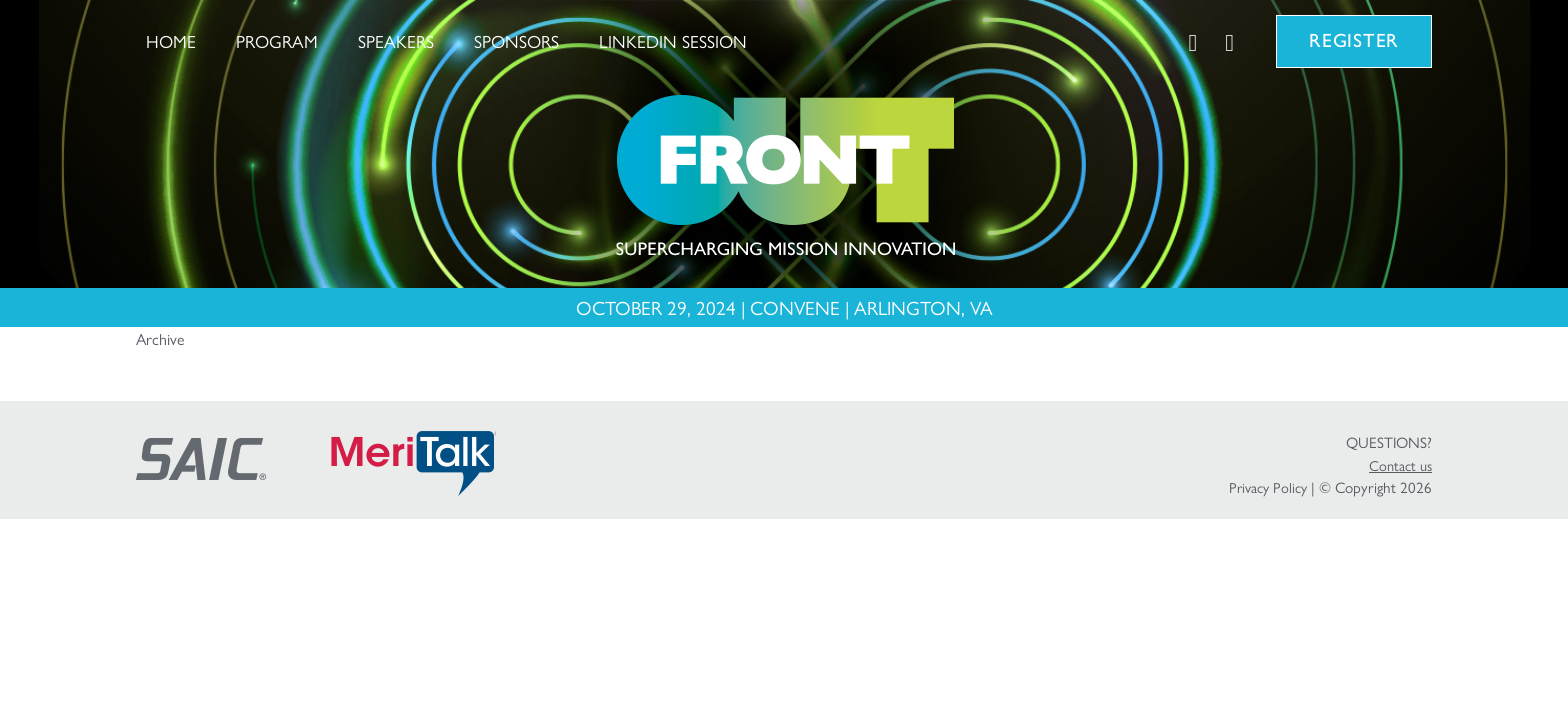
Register (1354, 40)
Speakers (396, 40)
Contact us (1400, 465)
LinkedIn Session (673, 40)
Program (277, 40)
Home (171, 40)
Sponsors (516, 40)
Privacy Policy (1268, 487)
